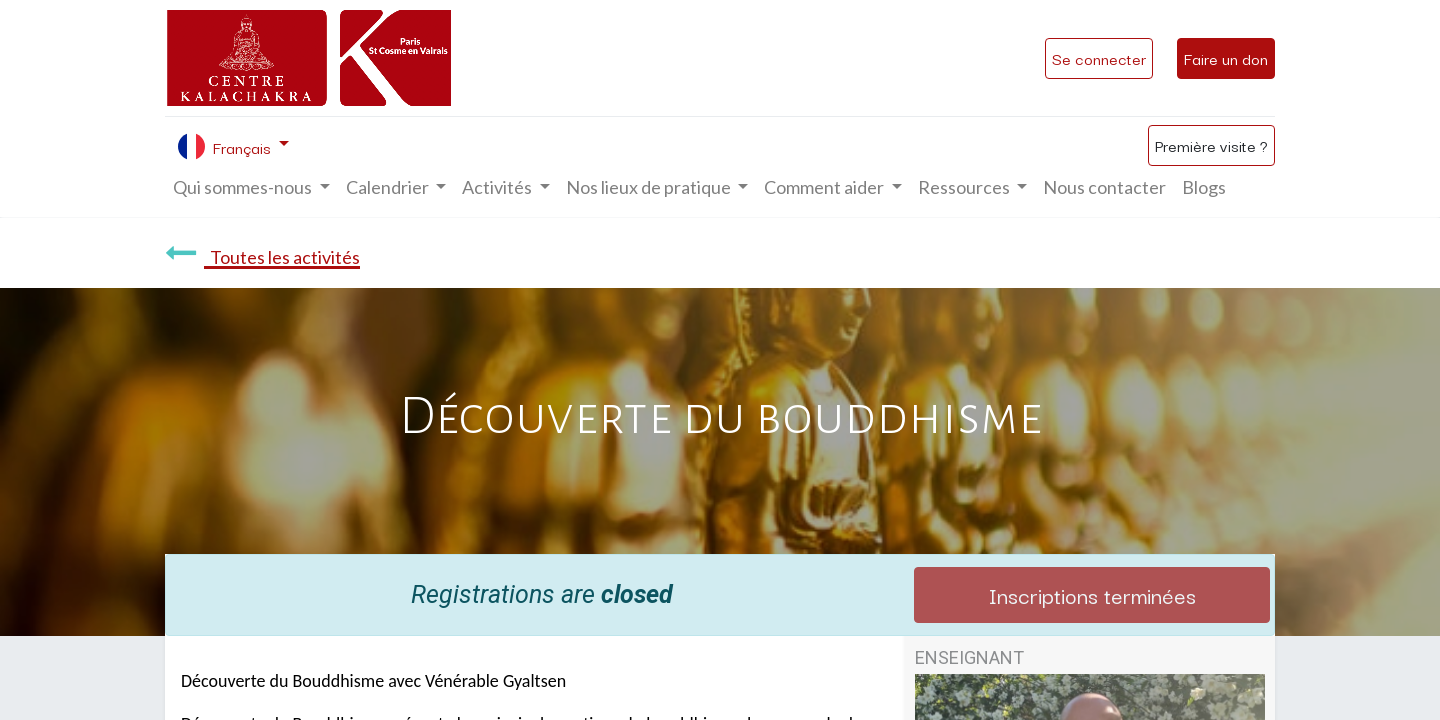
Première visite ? (1211, 145)
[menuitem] (1104, 187)
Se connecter (1099, 58)
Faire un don (1226, 58)
